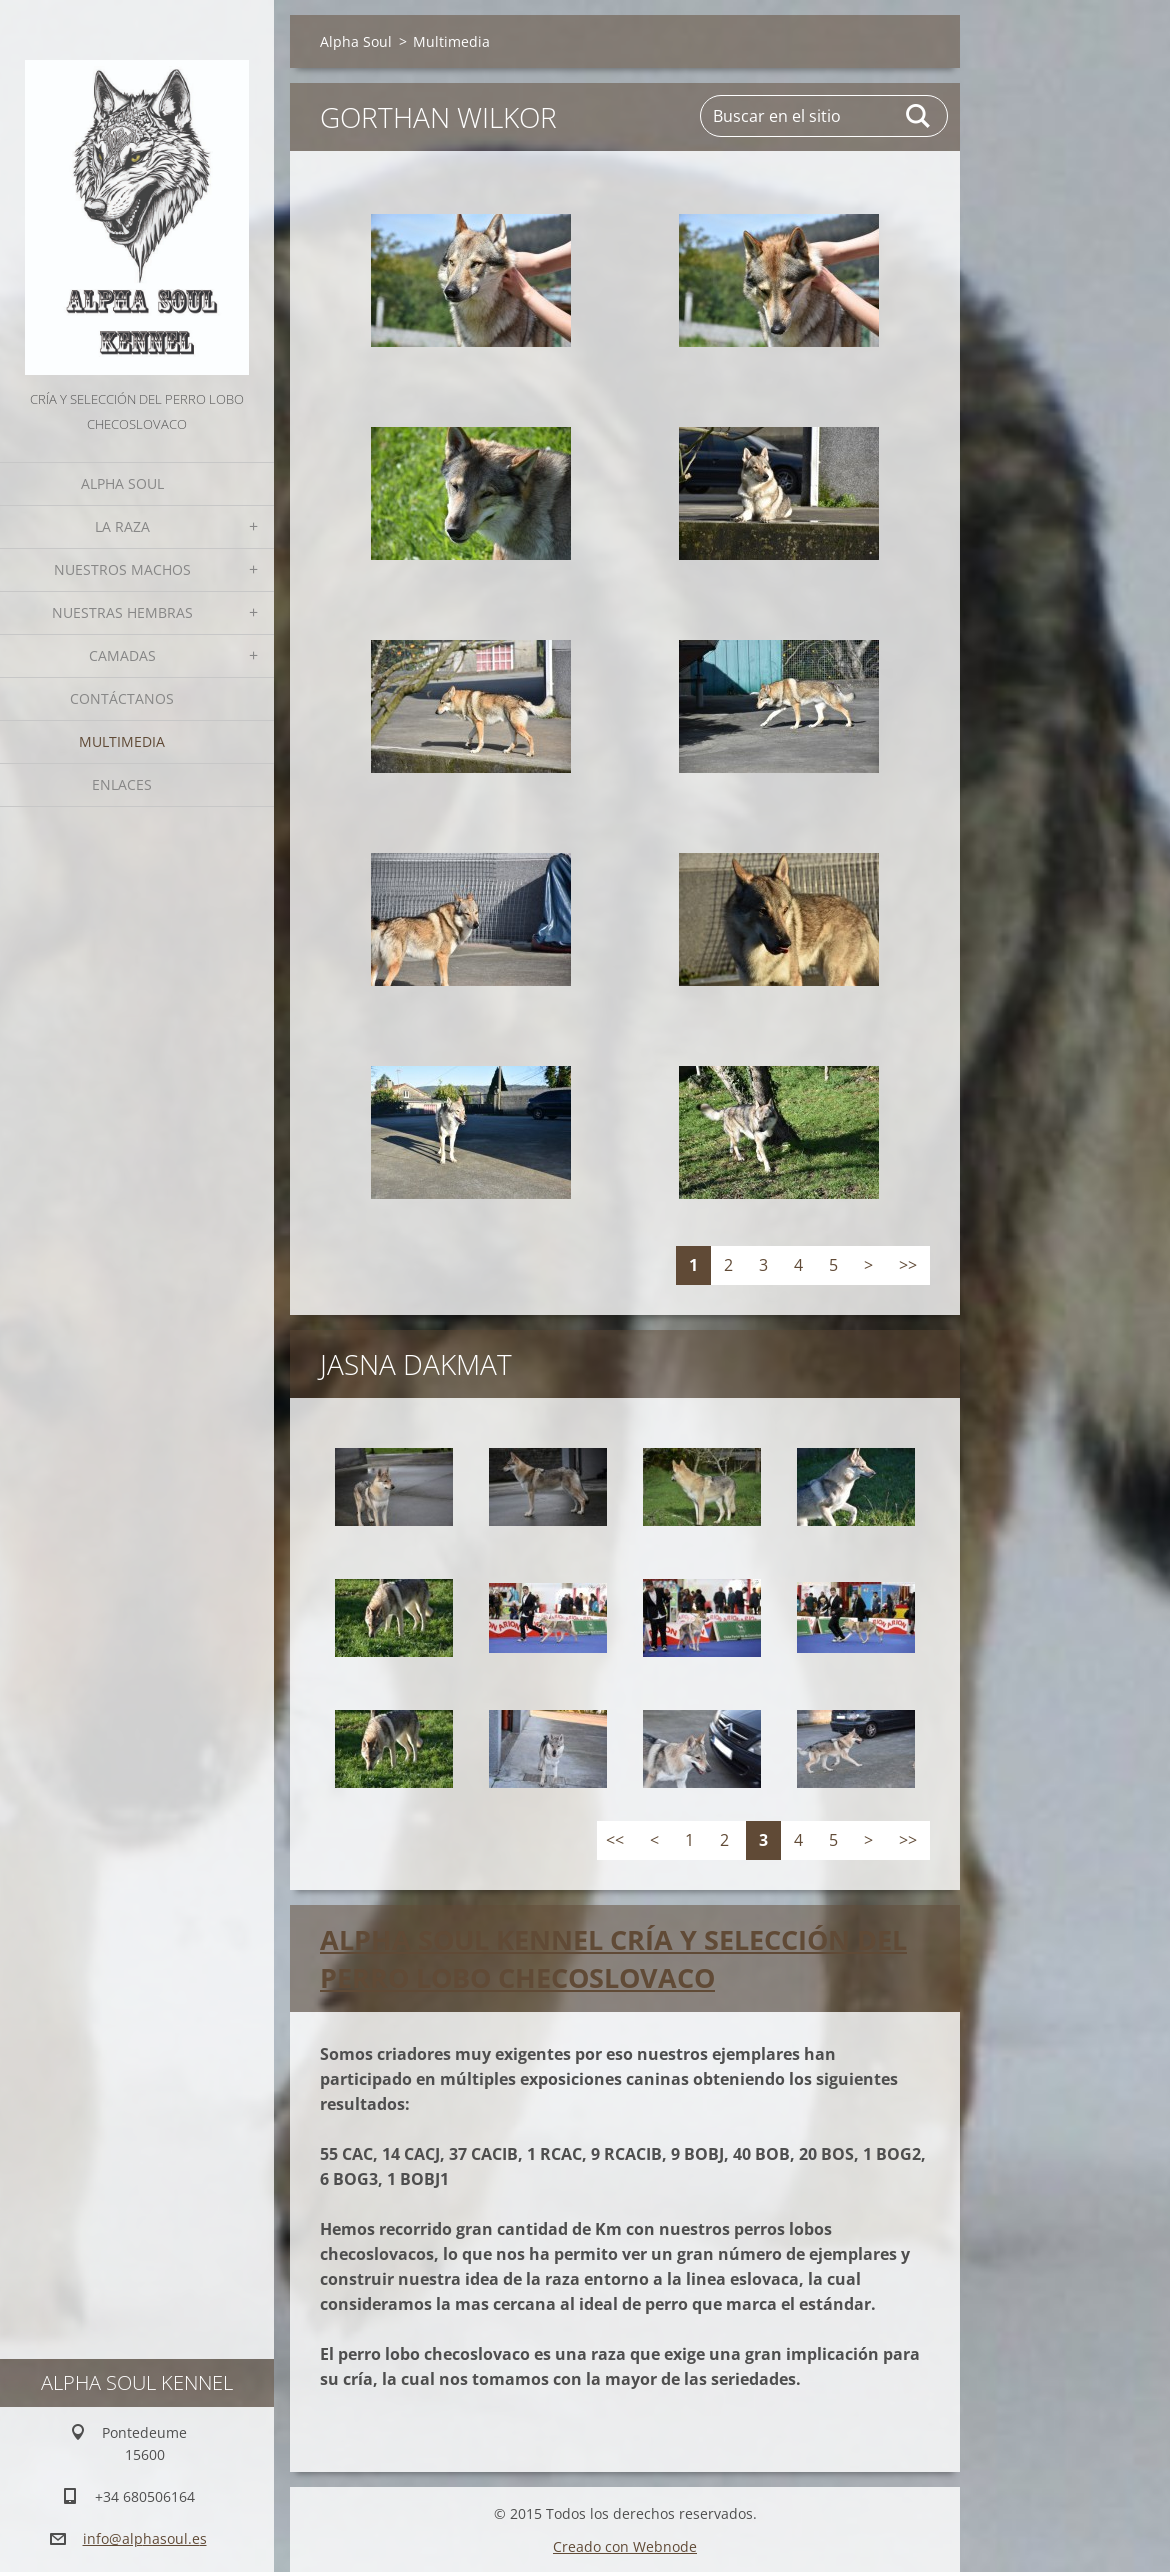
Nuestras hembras (122, 612)
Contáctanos (122, 698)
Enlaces (122, 784)
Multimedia (122, 741)
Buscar (919, 116)
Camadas (122, 655)
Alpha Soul (122, 483)
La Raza (122, 526)
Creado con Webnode (625, 2545)
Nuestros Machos (122, 569)
